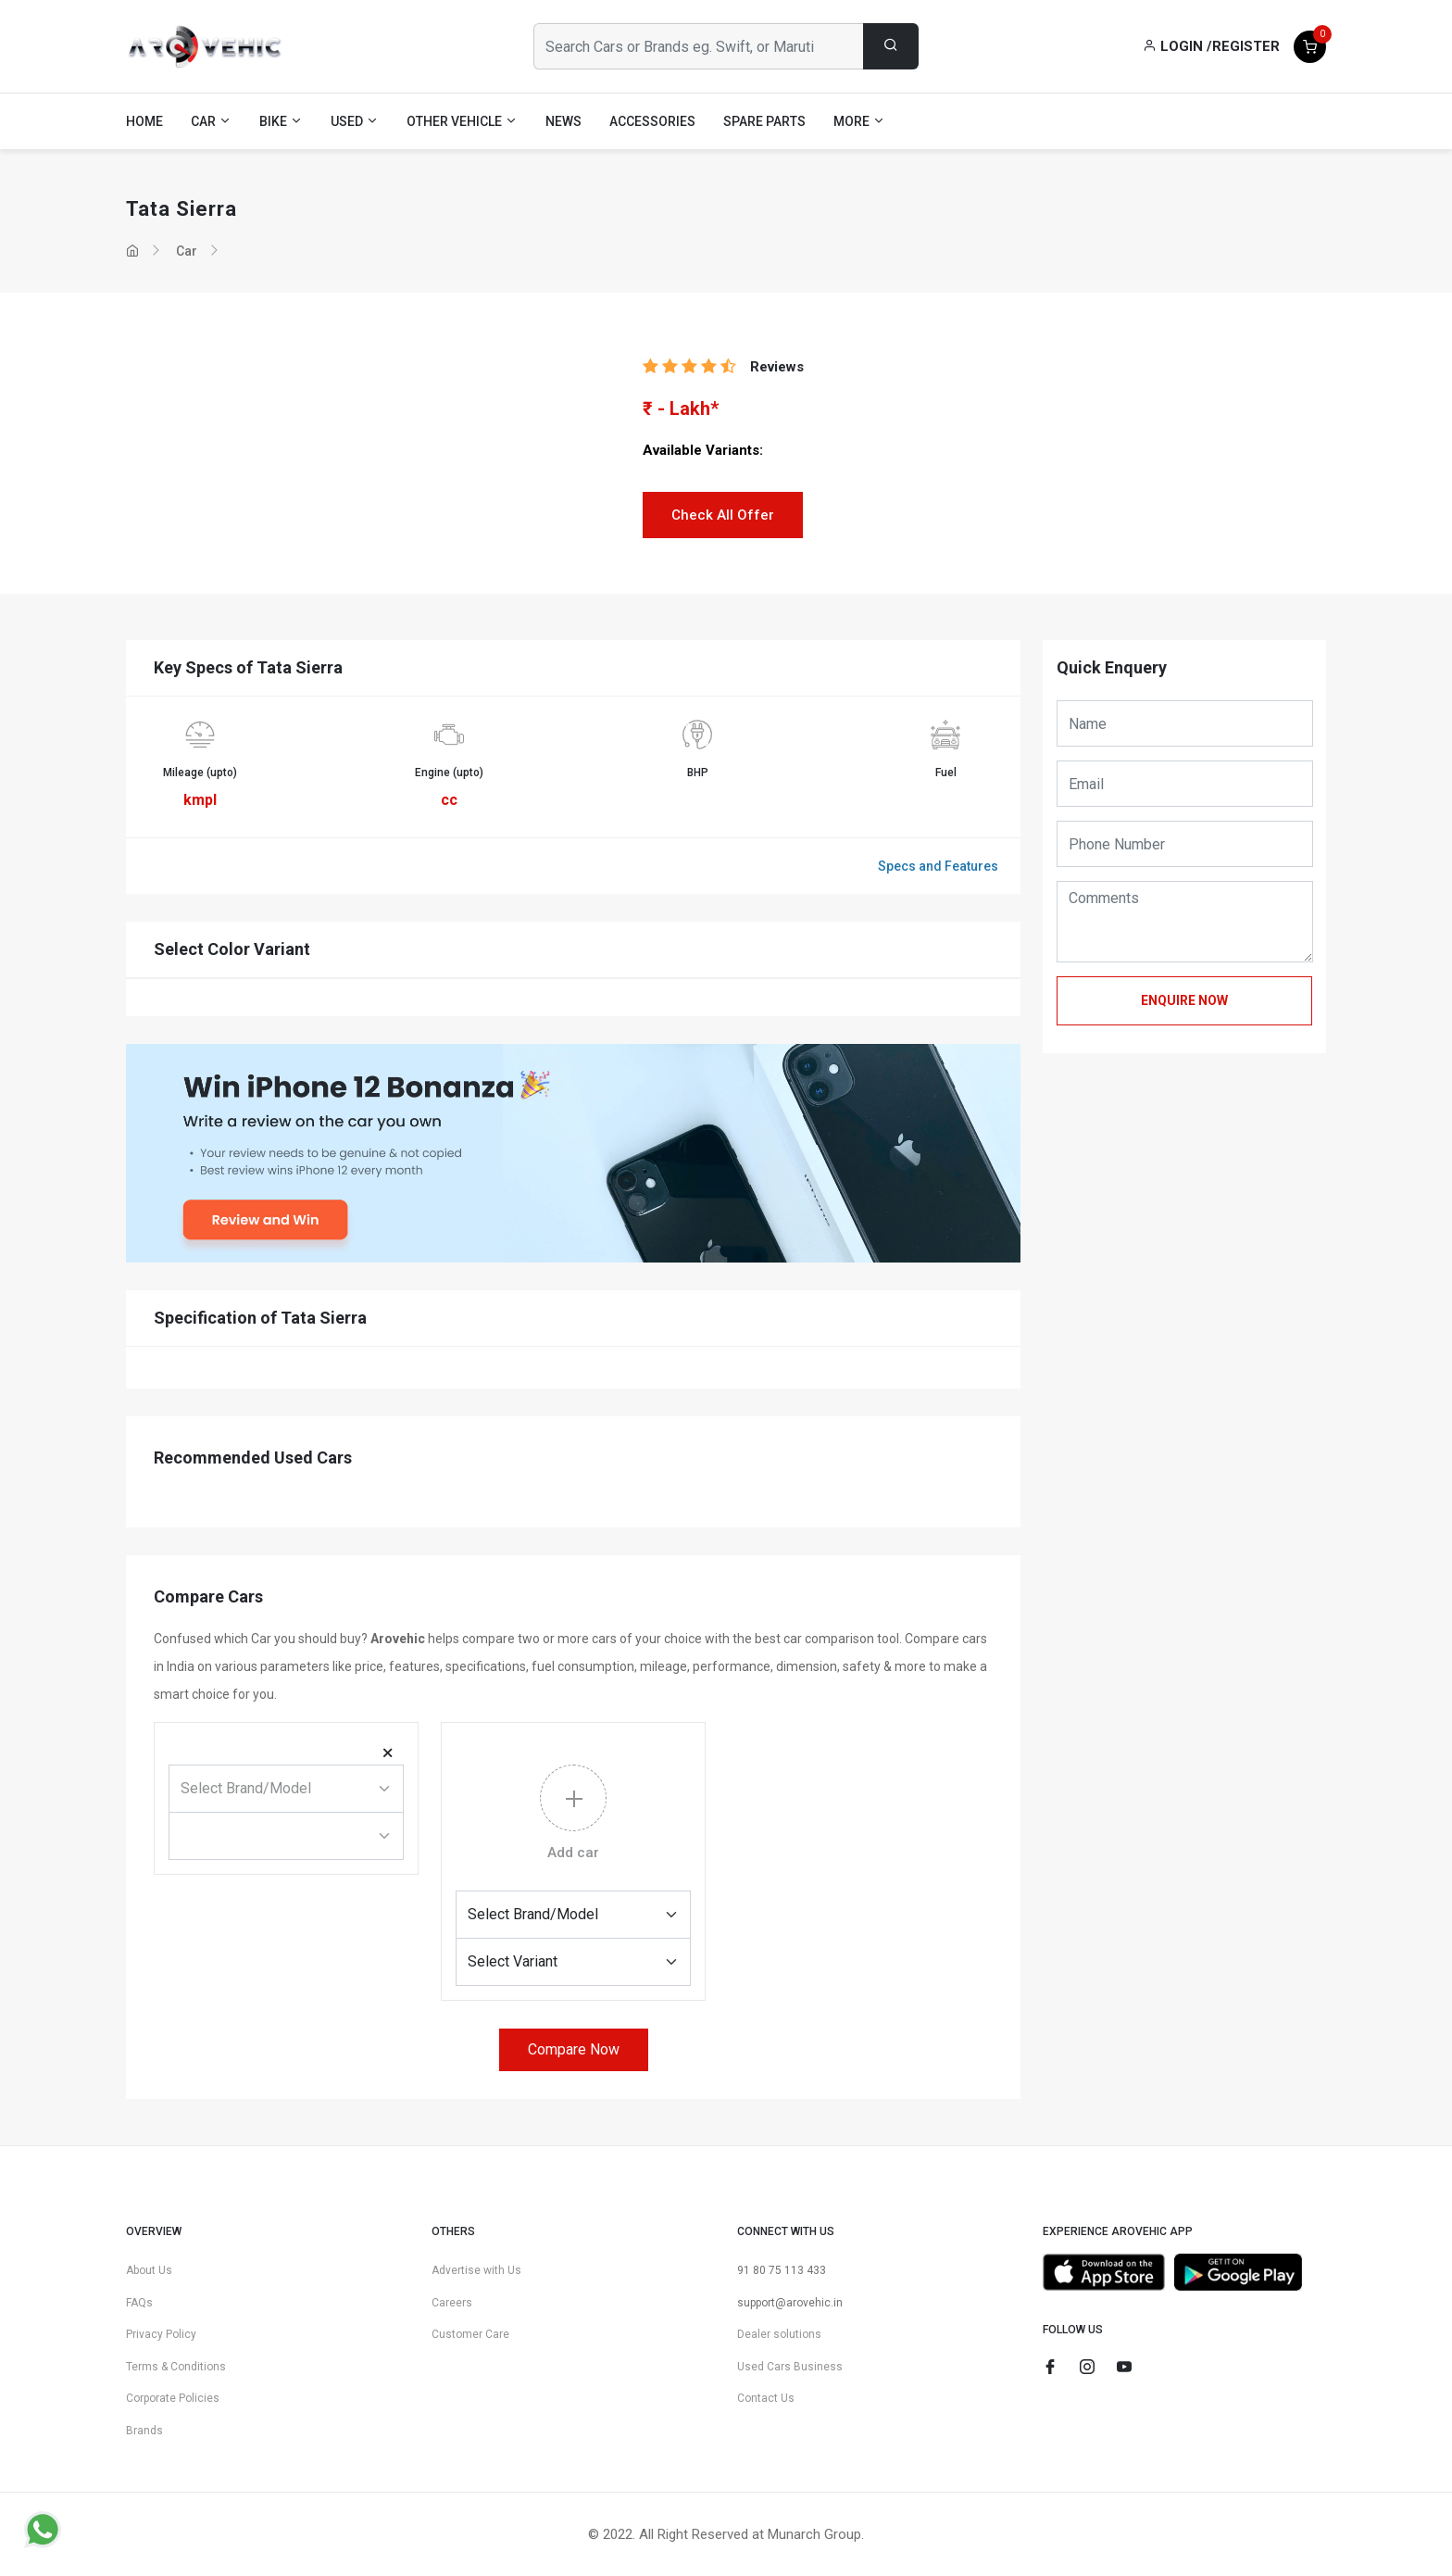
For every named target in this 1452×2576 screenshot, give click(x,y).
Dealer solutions (779, 2334)
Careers (452, 2302)
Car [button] (211, 121)
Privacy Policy (161, 2334)
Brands (144, 2430)
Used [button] (355, 121)
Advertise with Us (476, 2270)
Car (186, 251)
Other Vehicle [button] (462, 121)
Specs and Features (938, 866)
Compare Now (574, 2049)
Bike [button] (281, 121)
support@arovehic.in (790, 2302)
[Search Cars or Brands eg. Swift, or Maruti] (698, 46)
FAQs (139, 2302)
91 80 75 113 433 (781, 2270)
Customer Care (470, 2334)
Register (1246, 46)
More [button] (859, 121)
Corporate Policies (172, 2398)
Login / (1177, 46)
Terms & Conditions (176, 2366)
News (563, 121)
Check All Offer (722, 515)
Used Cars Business (790, 2366)
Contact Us (766, 2398)
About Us (149, 2270)
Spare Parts (764, 121)
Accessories (652, 121)
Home (144, 121)
